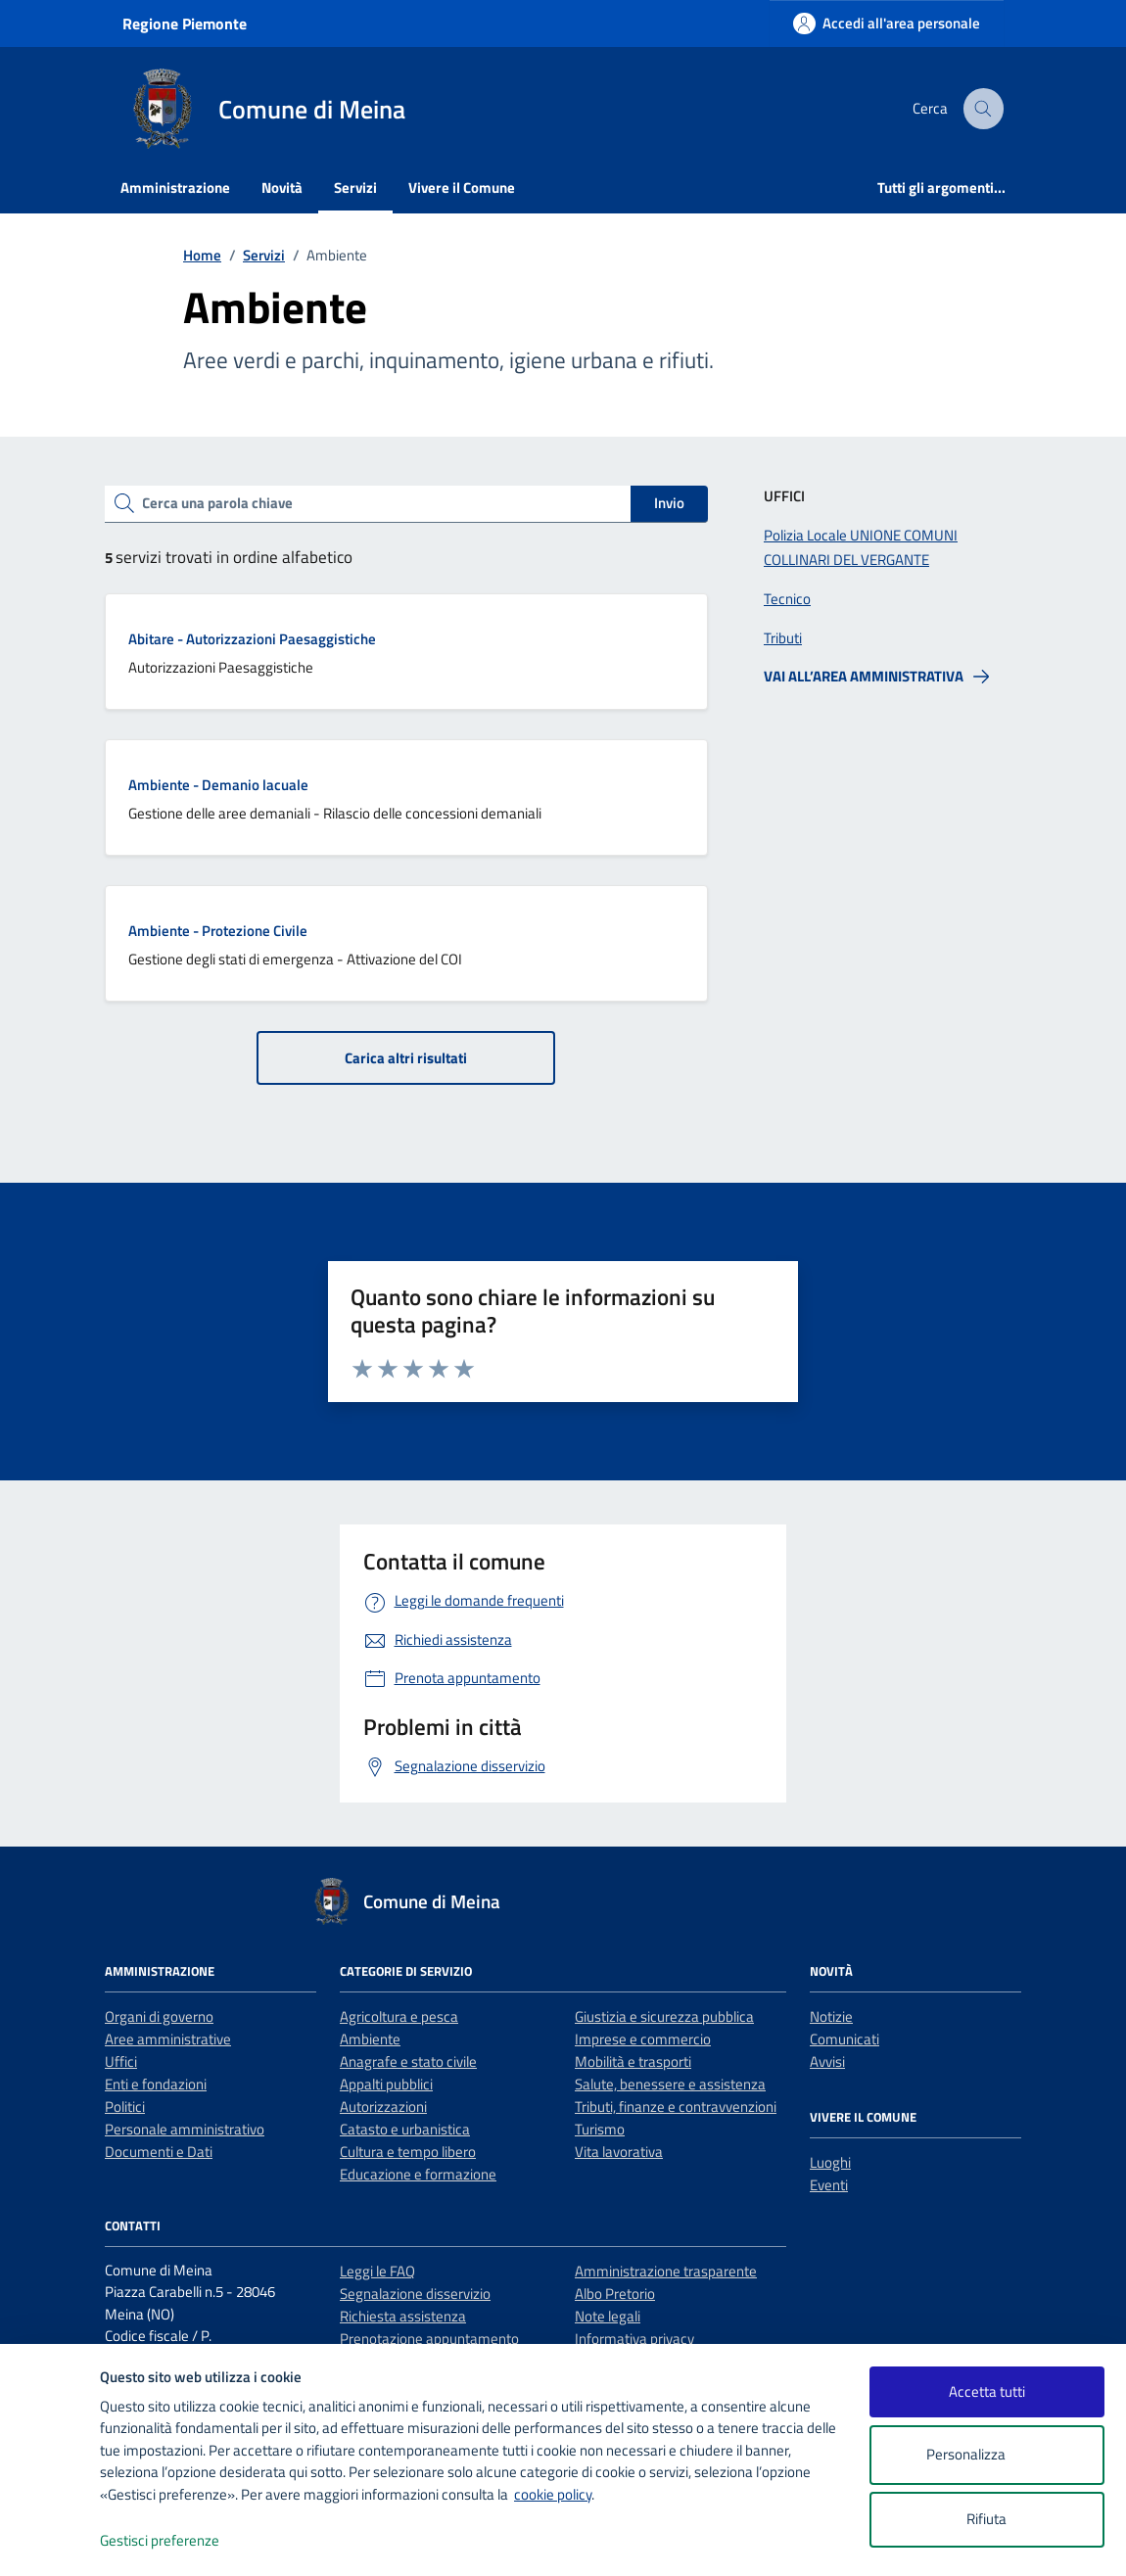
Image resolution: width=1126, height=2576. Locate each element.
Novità (282, 187)
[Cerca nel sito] (984, 108)
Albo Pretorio (615, 2293)
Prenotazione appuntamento (429, 2338)
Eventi (829, 2185)
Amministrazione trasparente (666, 2271)
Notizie (831, 2016)
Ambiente (370, 2039)
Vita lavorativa (619, 2151)
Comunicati (844, 2039)
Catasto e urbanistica (405, 2129)
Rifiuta (986, 2518)
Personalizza (986, 2455)
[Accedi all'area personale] (887, 23)
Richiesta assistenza (403, 2316)
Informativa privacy (634, 2338)
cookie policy (552, 2494)
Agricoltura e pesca (399, 2016)
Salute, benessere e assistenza (670, 2084)
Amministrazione (175, 187)
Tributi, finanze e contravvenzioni (675, 2106)
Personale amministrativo (184, 2129)
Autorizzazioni (383, 2106)
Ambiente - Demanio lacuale (218, 784)
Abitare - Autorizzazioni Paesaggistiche (252, 639)
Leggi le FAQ (377, 2271)
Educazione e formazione (418, 2174)
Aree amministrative (168, 2039)
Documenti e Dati (158, 2151)
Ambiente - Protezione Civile (217, 930)
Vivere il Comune (461, 187)
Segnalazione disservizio (415, 2293)
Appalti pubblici (386, 2084)
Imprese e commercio (643, 2039)
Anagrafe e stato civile (408, 2061)
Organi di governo (159, 2016)
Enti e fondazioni (156, 2084)
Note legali (607, 2316)
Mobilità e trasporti (633, 2061)
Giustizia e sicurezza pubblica (664, 2016)
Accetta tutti (987, 2391)
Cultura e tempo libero (408, 2151)
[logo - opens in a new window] (50, 2541)
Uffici (121, 2061)
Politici (125, 2106)
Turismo (600, 2129)
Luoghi (830, 2162)
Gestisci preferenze (180, 2541)
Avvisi (827, 2061)
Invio (669, 503)
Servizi (355, 187)
